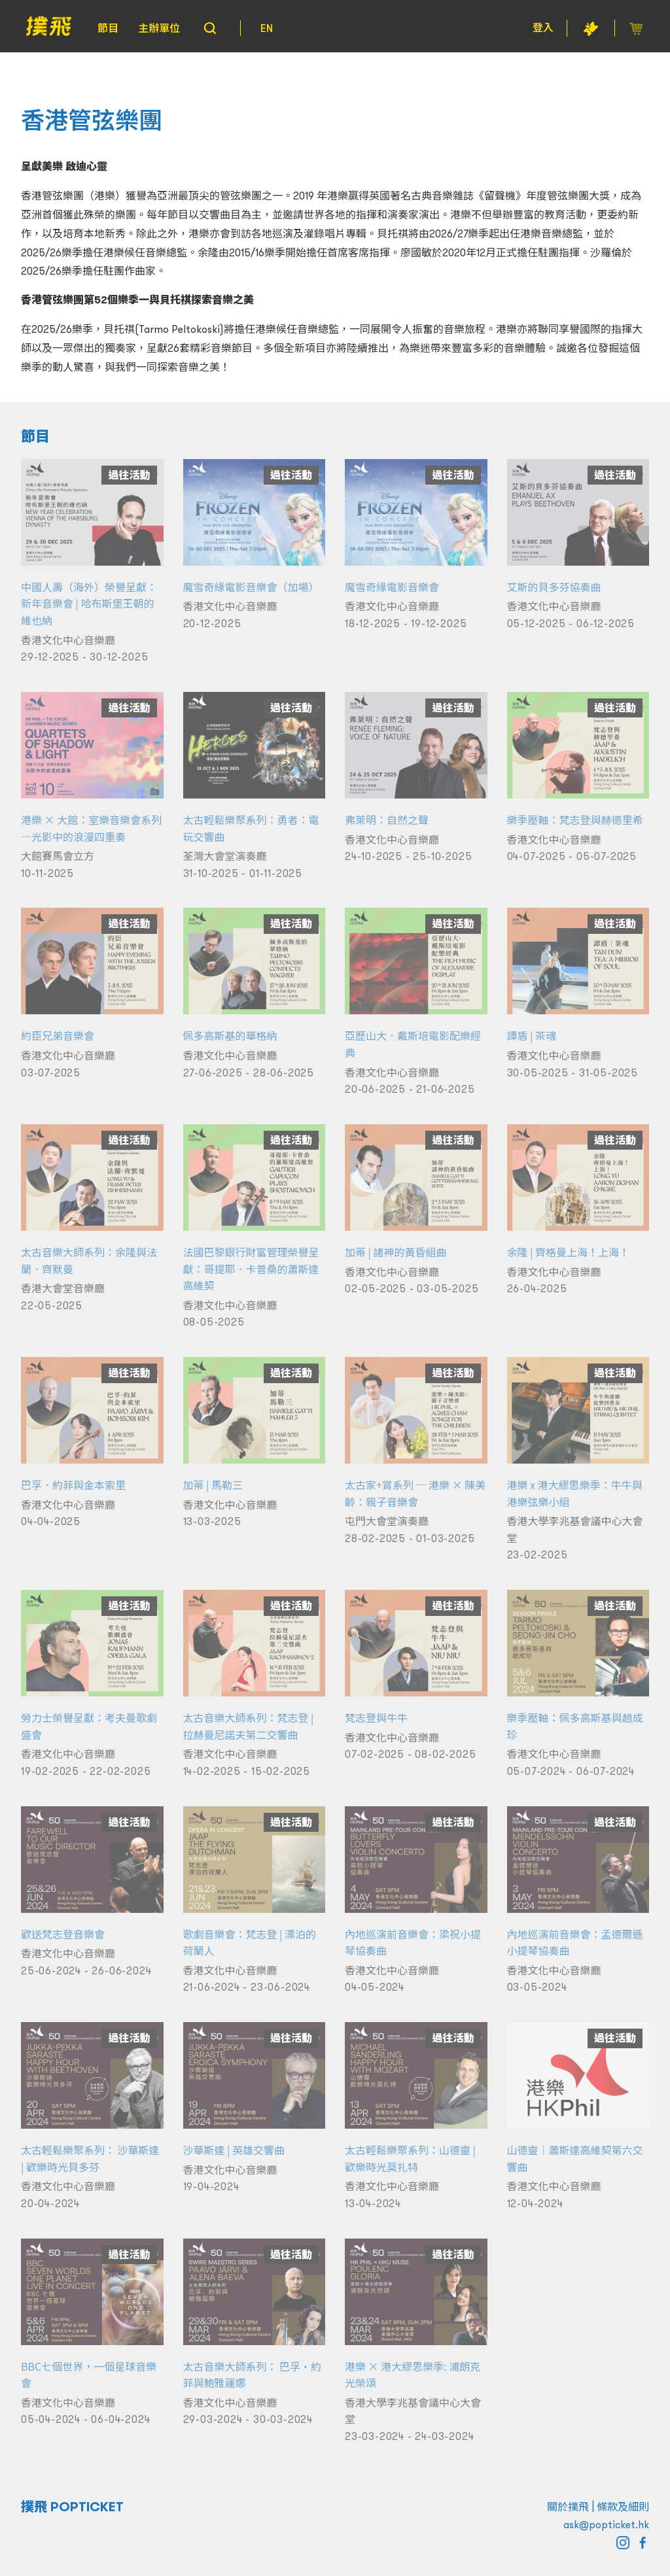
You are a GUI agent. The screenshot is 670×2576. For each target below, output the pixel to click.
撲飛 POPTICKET (72, 2506)
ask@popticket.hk (606, 2524)
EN (266, 28)
